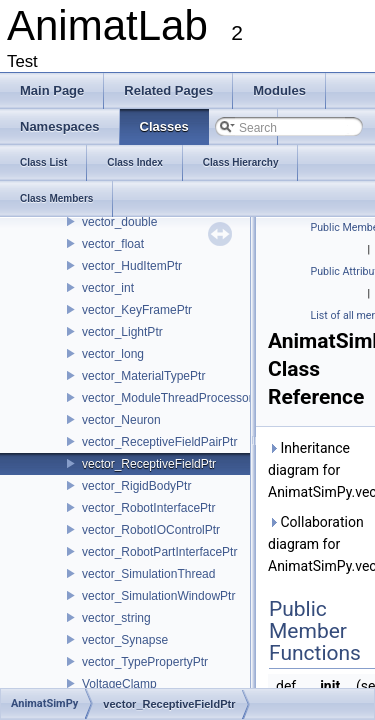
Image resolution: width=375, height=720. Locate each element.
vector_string (116, 618)
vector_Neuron (121, 420)
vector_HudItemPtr (132, 266)
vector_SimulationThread (148, 574)
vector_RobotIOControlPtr (151, 530)
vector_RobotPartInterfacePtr (159, 552)
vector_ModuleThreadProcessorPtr (175, 398)
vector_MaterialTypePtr (143, 376)
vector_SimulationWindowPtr (158, 596)
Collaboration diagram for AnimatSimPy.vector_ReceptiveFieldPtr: (317, 544)
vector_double (119, 222)
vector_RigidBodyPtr (136, 486)
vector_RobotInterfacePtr (148, 508)
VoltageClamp (119, 684)
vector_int (108, 288)
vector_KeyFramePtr (137, 310)
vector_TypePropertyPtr (145, 662)
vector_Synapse (125, 640)
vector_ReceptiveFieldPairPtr (159, 442)
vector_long (113, 354)
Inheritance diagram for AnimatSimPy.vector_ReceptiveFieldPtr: (317, 470)
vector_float (113, 244)
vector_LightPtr (122, 332)
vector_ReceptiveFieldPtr (149, 464)
